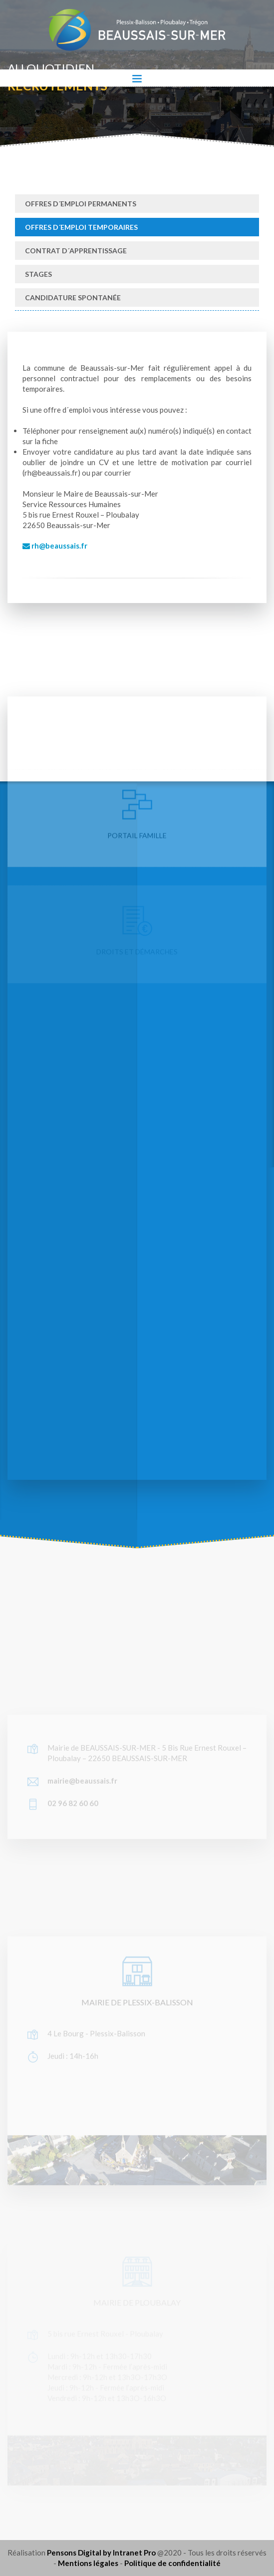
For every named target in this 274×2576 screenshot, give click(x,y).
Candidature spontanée (73, 297)
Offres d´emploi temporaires (81, 227)
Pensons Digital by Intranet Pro (101, 2552)
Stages (38, 274)
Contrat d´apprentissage (76, 250)
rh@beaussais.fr (54, 545)
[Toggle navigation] (137, 77)
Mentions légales (88, 2563)
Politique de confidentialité (172, 2563)
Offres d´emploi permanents (80, 203)
